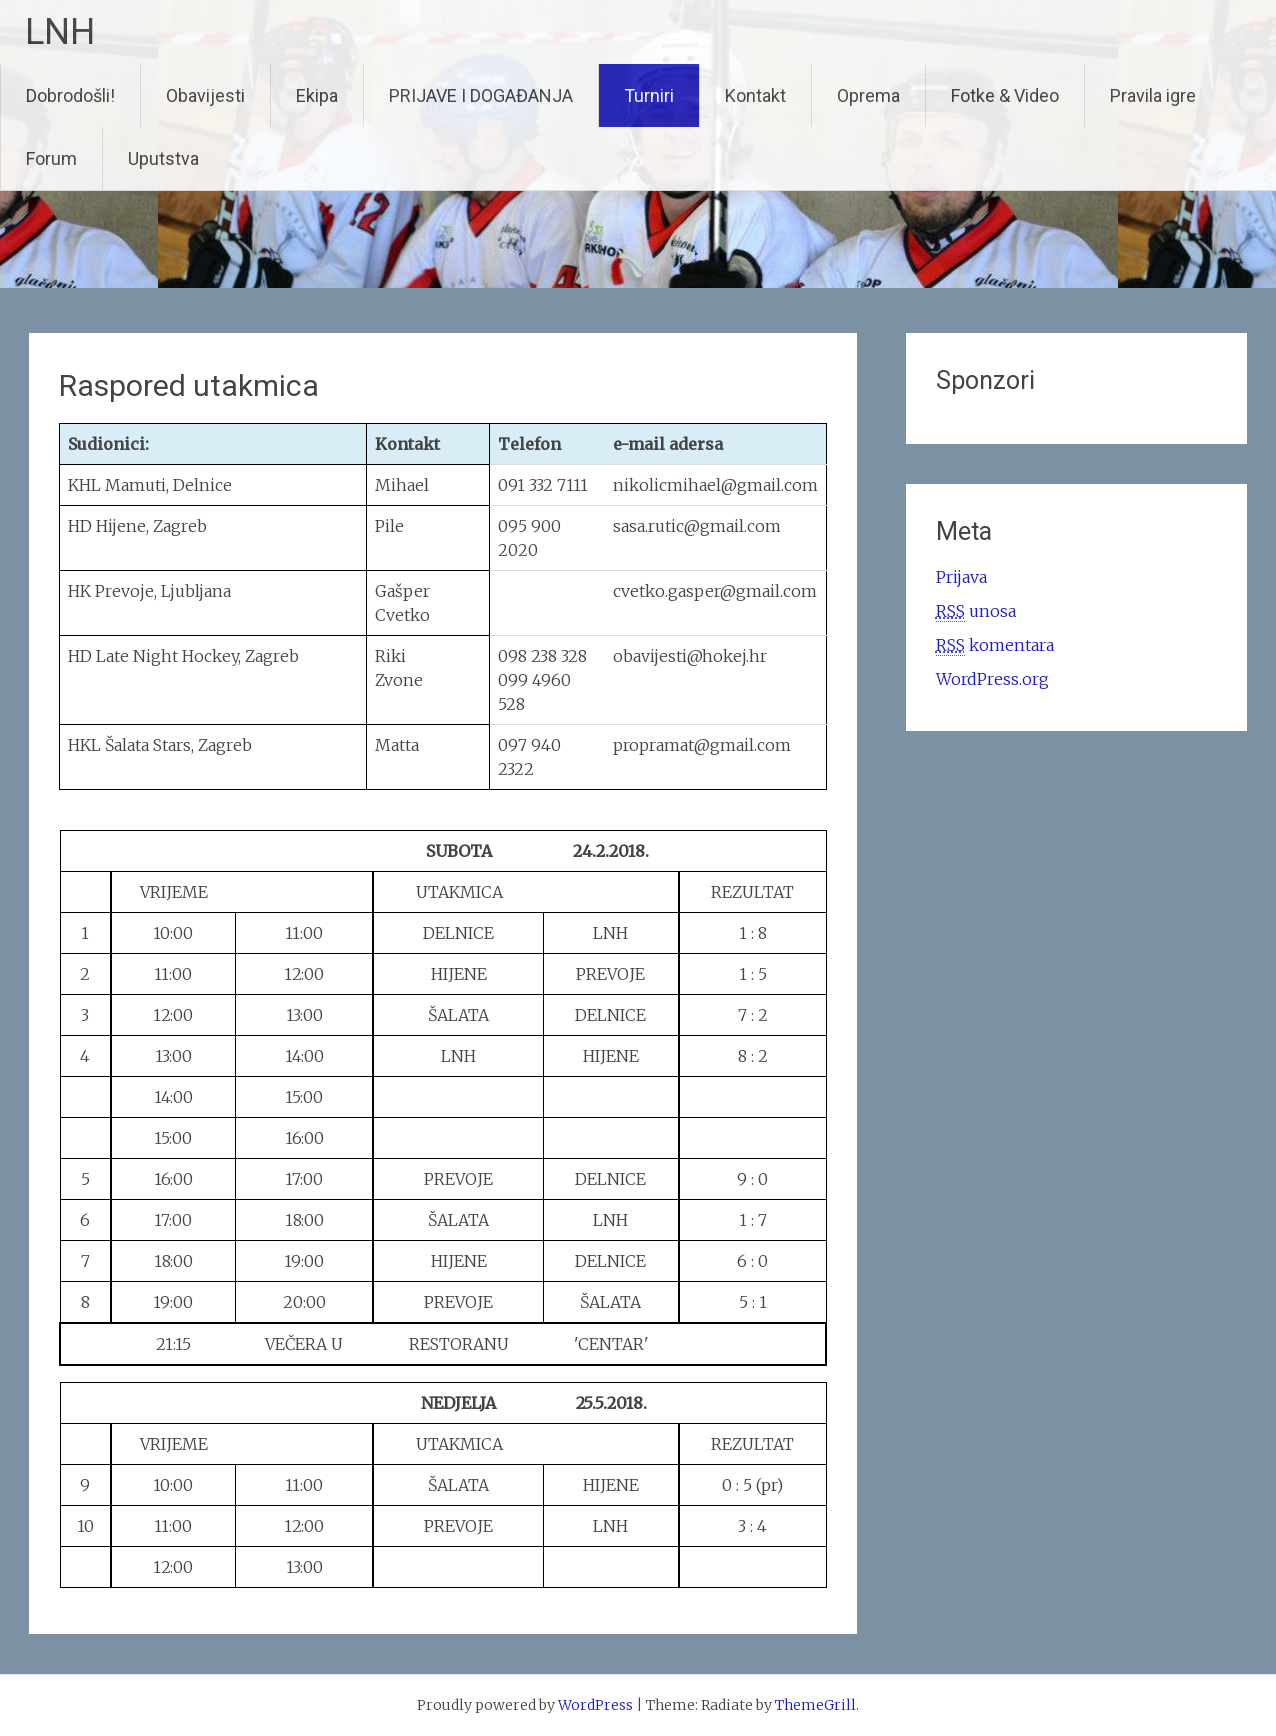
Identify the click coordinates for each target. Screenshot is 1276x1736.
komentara (995, 645)
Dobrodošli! (70, 95)
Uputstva (163, 158)
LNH (60, 32)
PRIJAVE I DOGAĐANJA (481, 95)
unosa (976, 611)
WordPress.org (992, 679)
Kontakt (755, 95)
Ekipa (317, 95)
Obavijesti (205, 95)
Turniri (649, 95)
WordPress (595, 1705)
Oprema (868, 95)
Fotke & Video (1005, 95)
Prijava (961, 577)
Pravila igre (1153, 95)
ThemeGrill (815, 1705)
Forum (51, 158)
